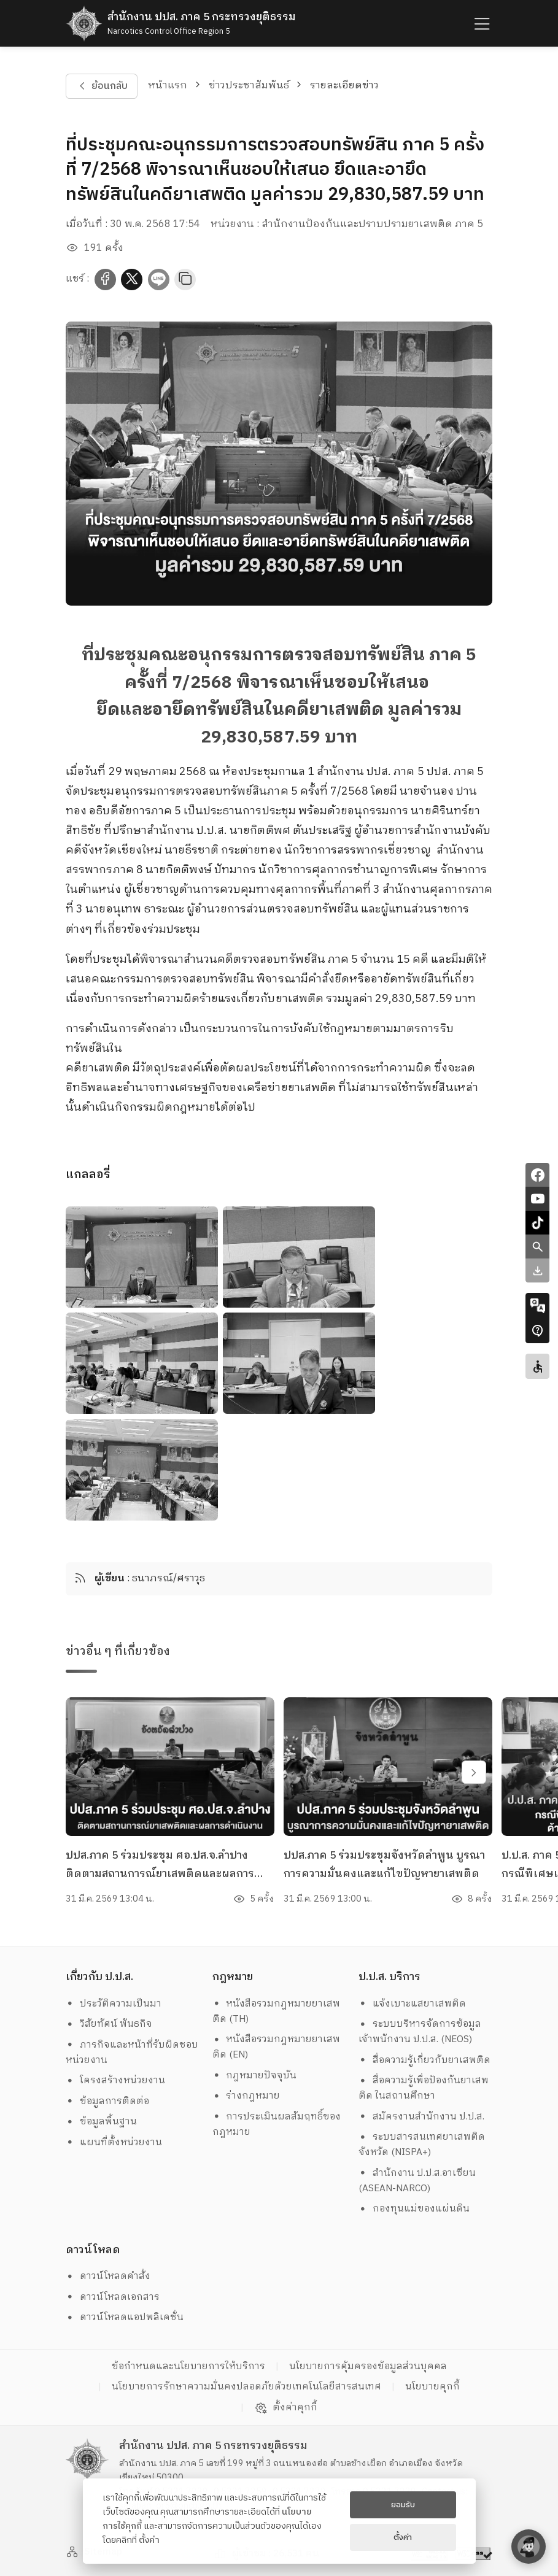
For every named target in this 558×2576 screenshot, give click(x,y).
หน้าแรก (167, 85)
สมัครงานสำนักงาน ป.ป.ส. (421, 2116)
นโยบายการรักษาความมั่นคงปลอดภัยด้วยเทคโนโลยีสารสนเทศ (246, 2386)
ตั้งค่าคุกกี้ (285, 2408)
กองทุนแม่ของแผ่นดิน (414, 2208)
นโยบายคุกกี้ (432, 2386)
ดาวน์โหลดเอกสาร (113, 2297)
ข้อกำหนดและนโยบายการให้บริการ (188, 2366)
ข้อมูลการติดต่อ (107, 2101)
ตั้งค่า (149, 2540)
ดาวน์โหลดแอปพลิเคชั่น (125, 2317)
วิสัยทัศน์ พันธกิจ (109, 2024)
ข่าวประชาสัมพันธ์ (249, 85)
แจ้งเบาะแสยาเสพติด (412, 2003)
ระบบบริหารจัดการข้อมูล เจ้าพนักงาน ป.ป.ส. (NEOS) (421, 2031)
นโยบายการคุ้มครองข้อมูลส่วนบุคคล (368, 2366)
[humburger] (480, 23)
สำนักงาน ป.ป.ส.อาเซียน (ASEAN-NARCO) (417, 2180)
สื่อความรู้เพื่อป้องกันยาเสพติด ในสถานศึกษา (423, 2088)
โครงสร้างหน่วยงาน (115, 2080)
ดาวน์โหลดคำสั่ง (108, 2276)
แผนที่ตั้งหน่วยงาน (114, 2142)
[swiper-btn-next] (474, 1775)
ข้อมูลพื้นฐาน (101, 2121)
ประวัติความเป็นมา (113, 2003)
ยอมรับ (403, 2505)
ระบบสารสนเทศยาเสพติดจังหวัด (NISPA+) (421, 2144)
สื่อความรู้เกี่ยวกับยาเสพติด (424, 2060)
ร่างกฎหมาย (246, 2096)
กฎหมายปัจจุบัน (254, 2075)
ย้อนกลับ (102, 86)
